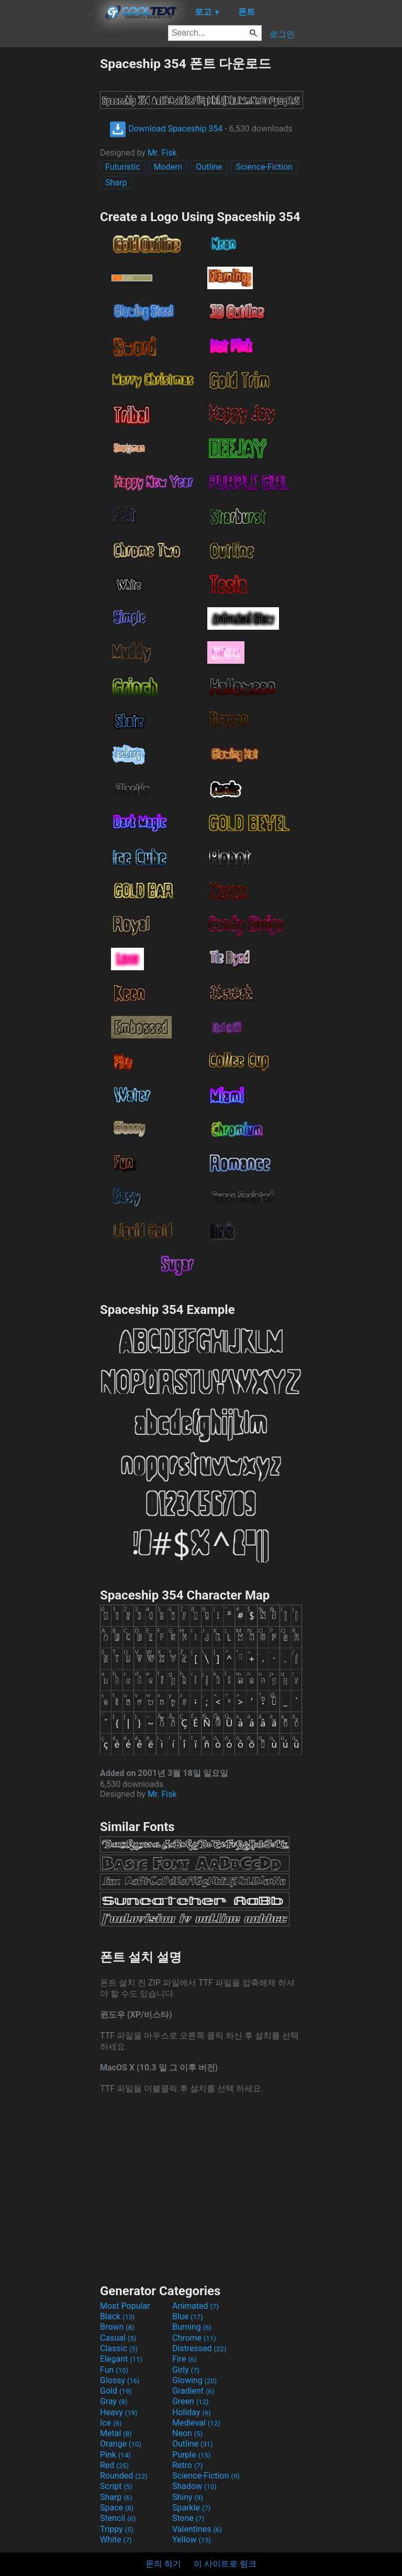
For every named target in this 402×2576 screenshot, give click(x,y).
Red (114, 2465)
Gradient (193, 2391)
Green (190, 2401)
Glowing (194, 2380)
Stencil (118, 2518)
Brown (117, 2327)
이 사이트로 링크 (225, 2564)
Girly (185, 2370)
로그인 (282, 34)
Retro (187, 2465)
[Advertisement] (50, 212)
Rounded (124, 2476)
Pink (115, 2455)
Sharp (116, 183)
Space (116, 2508)
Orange (120, 2444)
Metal (116, 2433)
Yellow (191, 2540)
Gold (116, 2391)
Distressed (199, 2348)
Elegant (121, 2359)
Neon (187, 2433)
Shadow (194, 2486)
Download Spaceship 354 (165, 129)
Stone (188, 2518)
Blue (187, 2316)
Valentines (197, 2529)
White (116, 2540)
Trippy (116, 2529)
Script (116, 2486)
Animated (195, 2306)
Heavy (118, 2412)
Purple (191, 2455)
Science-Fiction (264, 167)
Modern (168, 167)
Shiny (187, 2497)
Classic (119, 2348)
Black (117, 2316)
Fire (184, 2359)
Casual (118, 2338)
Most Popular (125, 2306)
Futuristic (122, 167)
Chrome (194, 2338)
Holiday (191, 2412)
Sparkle (191, 2508)
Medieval (196, 2423)
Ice (110, 2423)
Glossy (120, 2380)
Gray (113, 2401)
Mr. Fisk (162, 153)
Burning (191, 2327)
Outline (209, 167)
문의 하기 (163, 2564)
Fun (114, 2370)
